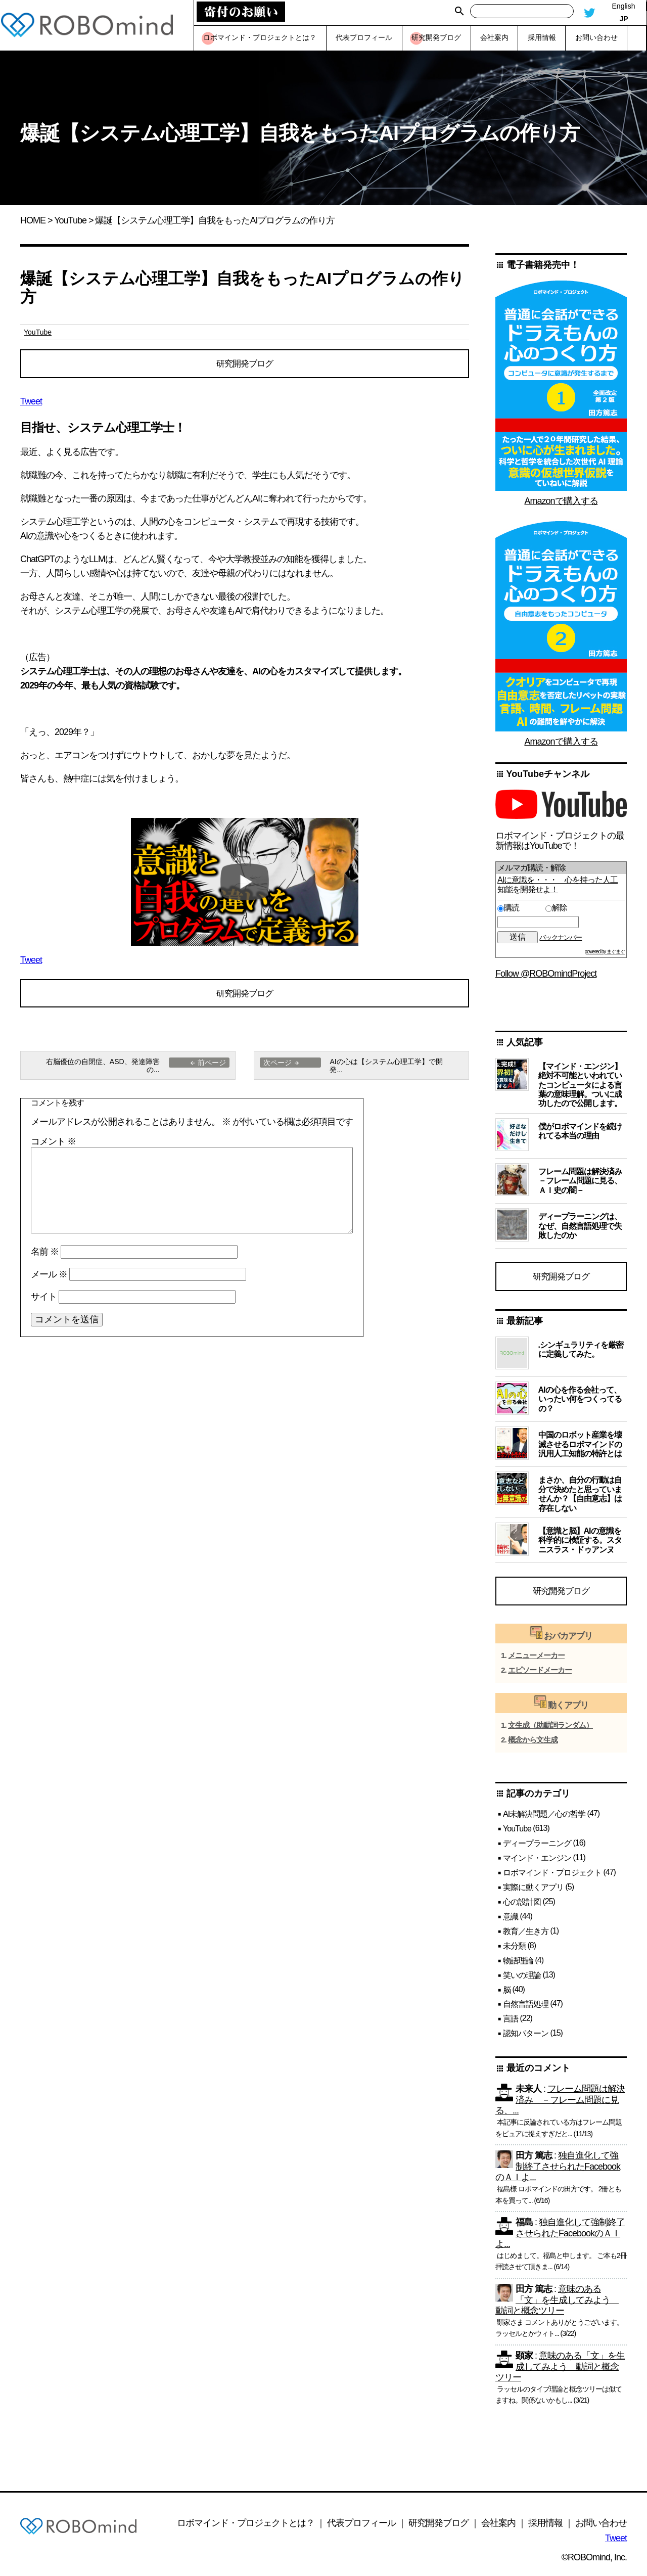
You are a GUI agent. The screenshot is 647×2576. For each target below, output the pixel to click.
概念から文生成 (533, 1743)
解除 (556, 907)
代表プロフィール (361, 2527)
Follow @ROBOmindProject (545, 974)
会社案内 (498, 2527)
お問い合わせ (601, 2527)
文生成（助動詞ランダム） (550, 1729)
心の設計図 (522, 1906)
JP (623, 19)
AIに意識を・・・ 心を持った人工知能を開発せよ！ (557, 884)
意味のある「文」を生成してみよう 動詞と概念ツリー (557, 2304)
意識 (510, 1920)
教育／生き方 (525, 1935)
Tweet (31, 403)
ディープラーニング (537, 1847)
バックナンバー (560, 937)
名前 (45, 1256)
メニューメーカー (536, 1659)
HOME (32, 220)
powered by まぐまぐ (605, 951)
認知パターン (525, 2037)
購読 (519, 907)
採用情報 (545, 2527)
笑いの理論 (522, 1979)
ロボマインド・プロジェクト (552, 1876)
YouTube (70, 220)
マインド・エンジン (537, 1862)
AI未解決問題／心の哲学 (544, 1818)
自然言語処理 (525, 2008)
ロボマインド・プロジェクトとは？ (245, 2527)
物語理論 (518, 1964)
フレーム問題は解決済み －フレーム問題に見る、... (560, 2104)
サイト (44, 1301)
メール (49, 1278)
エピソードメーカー (540, 1674)
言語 (510, 2022)
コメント (53, 1146)
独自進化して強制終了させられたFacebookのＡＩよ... (557, 2171)
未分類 (514, 1950)
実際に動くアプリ (533, 1891)
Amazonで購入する (560, 501)
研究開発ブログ (245, 364)
